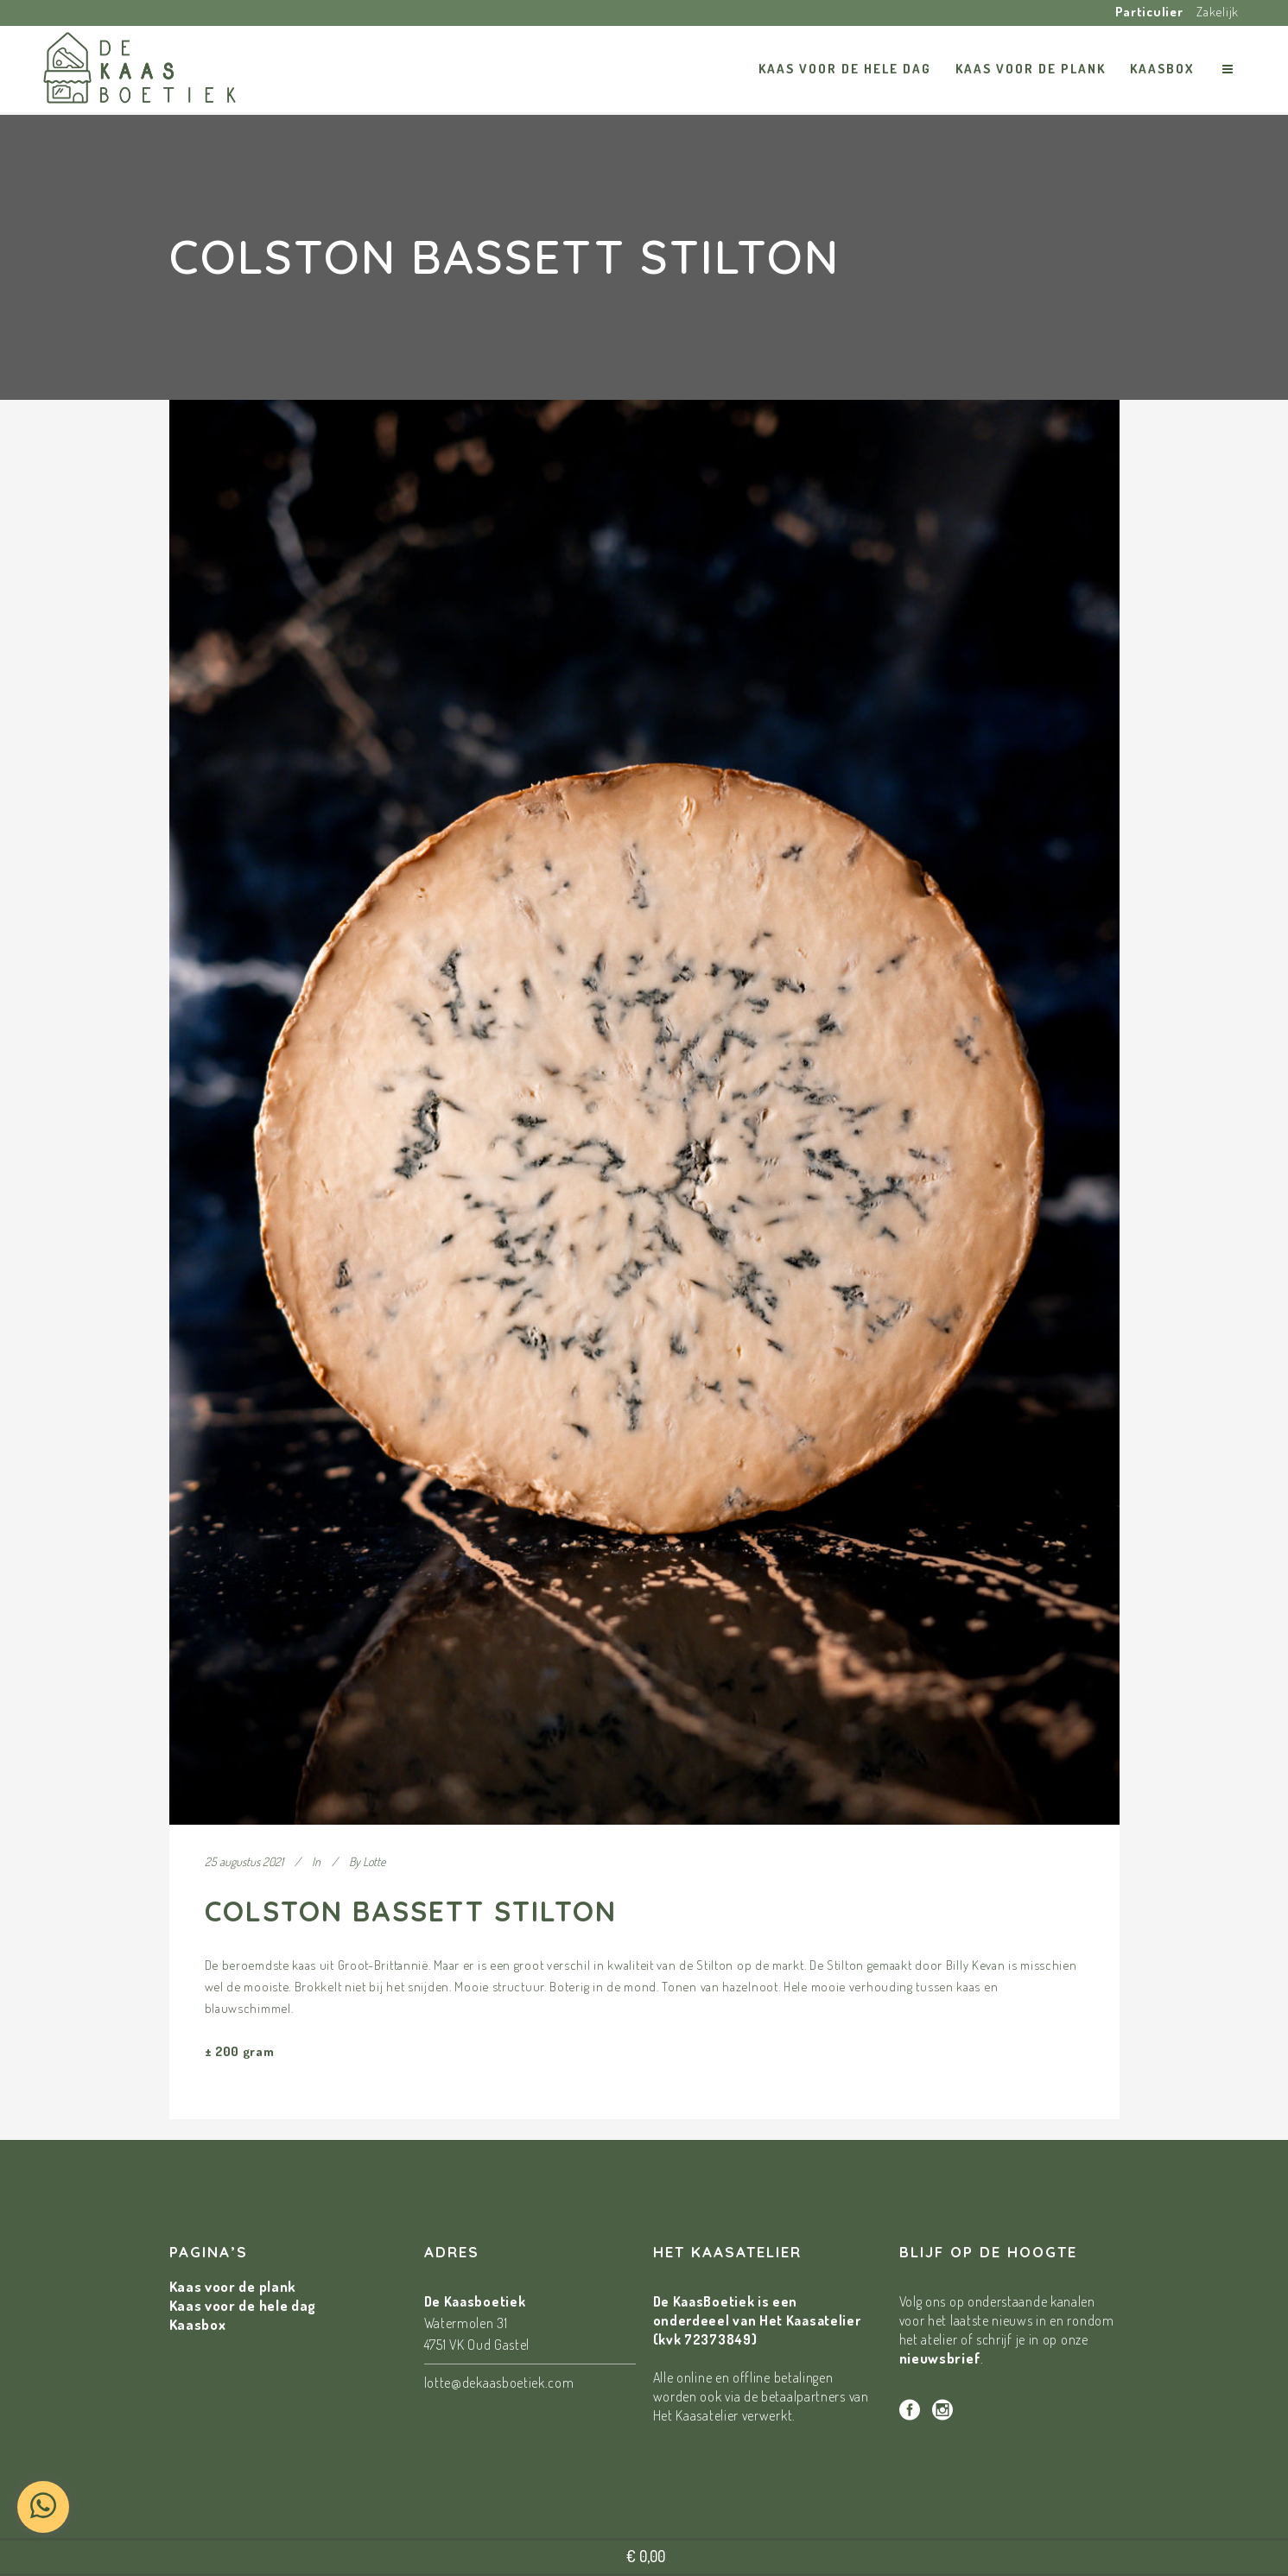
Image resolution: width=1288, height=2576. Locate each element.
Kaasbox (197, 2324)
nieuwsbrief (940, 2358)
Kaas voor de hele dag (243, 2305)
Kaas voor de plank (233, 2286)
